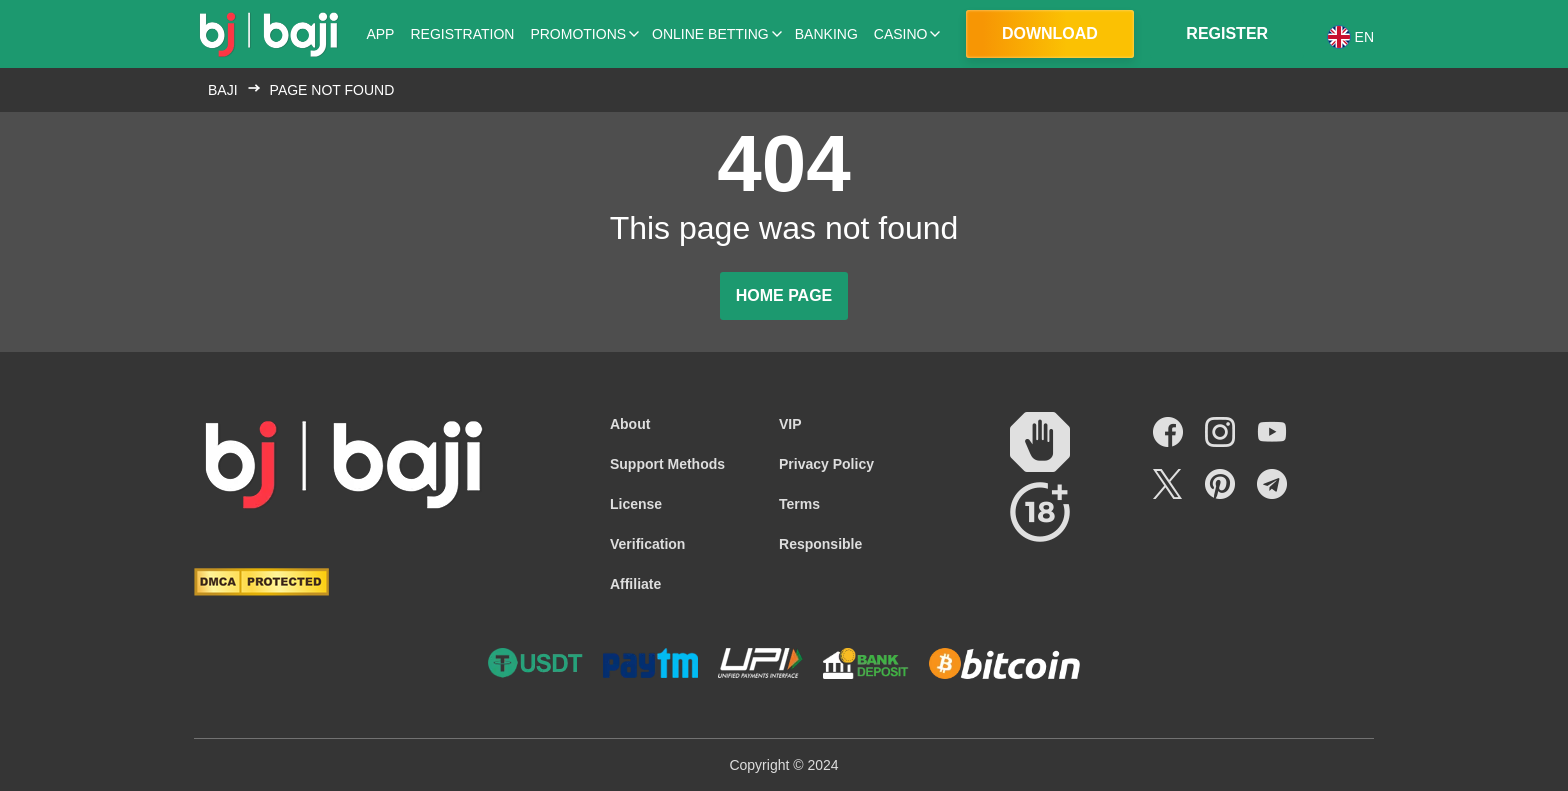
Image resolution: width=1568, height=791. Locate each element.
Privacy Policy (826, 464)
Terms (799, 504)
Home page (784, 295)
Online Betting (710, 34)
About (630, 424)
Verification (647, 544)
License (636, 504)
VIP (790, 424)
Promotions (578, 34)
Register (1227, 33)
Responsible (820, 544)
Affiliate (635, 584)
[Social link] (1168, 432)
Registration (462, 34)
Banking (826, 34)
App (380, 34)
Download (1050, 33)
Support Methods (667, 464)
